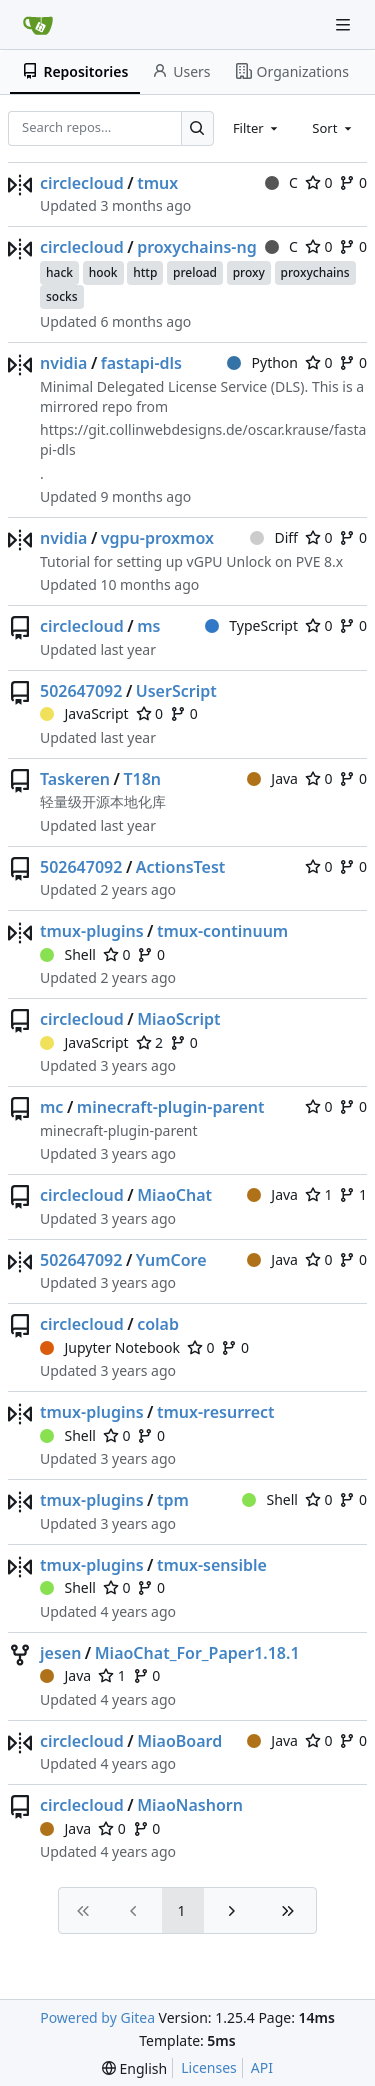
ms (148, 626)
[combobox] (257, 128)
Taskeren (75, 779)
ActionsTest (181, 867)
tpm (173, 1500)
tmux (157, 183)
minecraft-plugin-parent (171, 1107)
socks (62, 296)
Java (272, 778)
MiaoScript (178, 1019)
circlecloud (82, 183)
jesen (60, 1653)
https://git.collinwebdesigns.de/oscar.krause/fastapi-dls (203, 439)
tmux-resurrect (216, 1412)
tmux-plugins (92, 931)
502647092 (81, 691)
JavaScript (84, 713)
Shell (68, 954)
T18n (142, 779)
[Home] (38, 25)
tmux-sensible (212, 1565)
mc (51, 1107)
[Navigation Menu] (345, 24)
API (262, 2067)
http (145, 272)
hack (59, 272)
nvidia (63, 363)
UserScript (176, 691)
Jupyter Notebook (110, 1347)
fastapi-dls (141, 363)
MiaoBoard (179, 1741)
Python (262, 362)
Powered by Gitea (97, 2017)
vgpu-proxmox (157, 538)
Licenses (209, 2067)
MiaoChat (174, 1195)
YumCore (171, 1260)
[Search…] (197, 128)
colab (158, 1324)
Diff (274, 537)
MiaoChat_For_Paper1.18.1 (197, 1653)
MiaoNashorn (190, 1805)
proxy (249, 272)
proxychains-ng (197, 247)
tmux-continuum (222, 931)
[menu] (134, 2068)
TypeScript (251, 625)
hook (103, 272)
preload (195, 272)
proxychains (315, 272)
